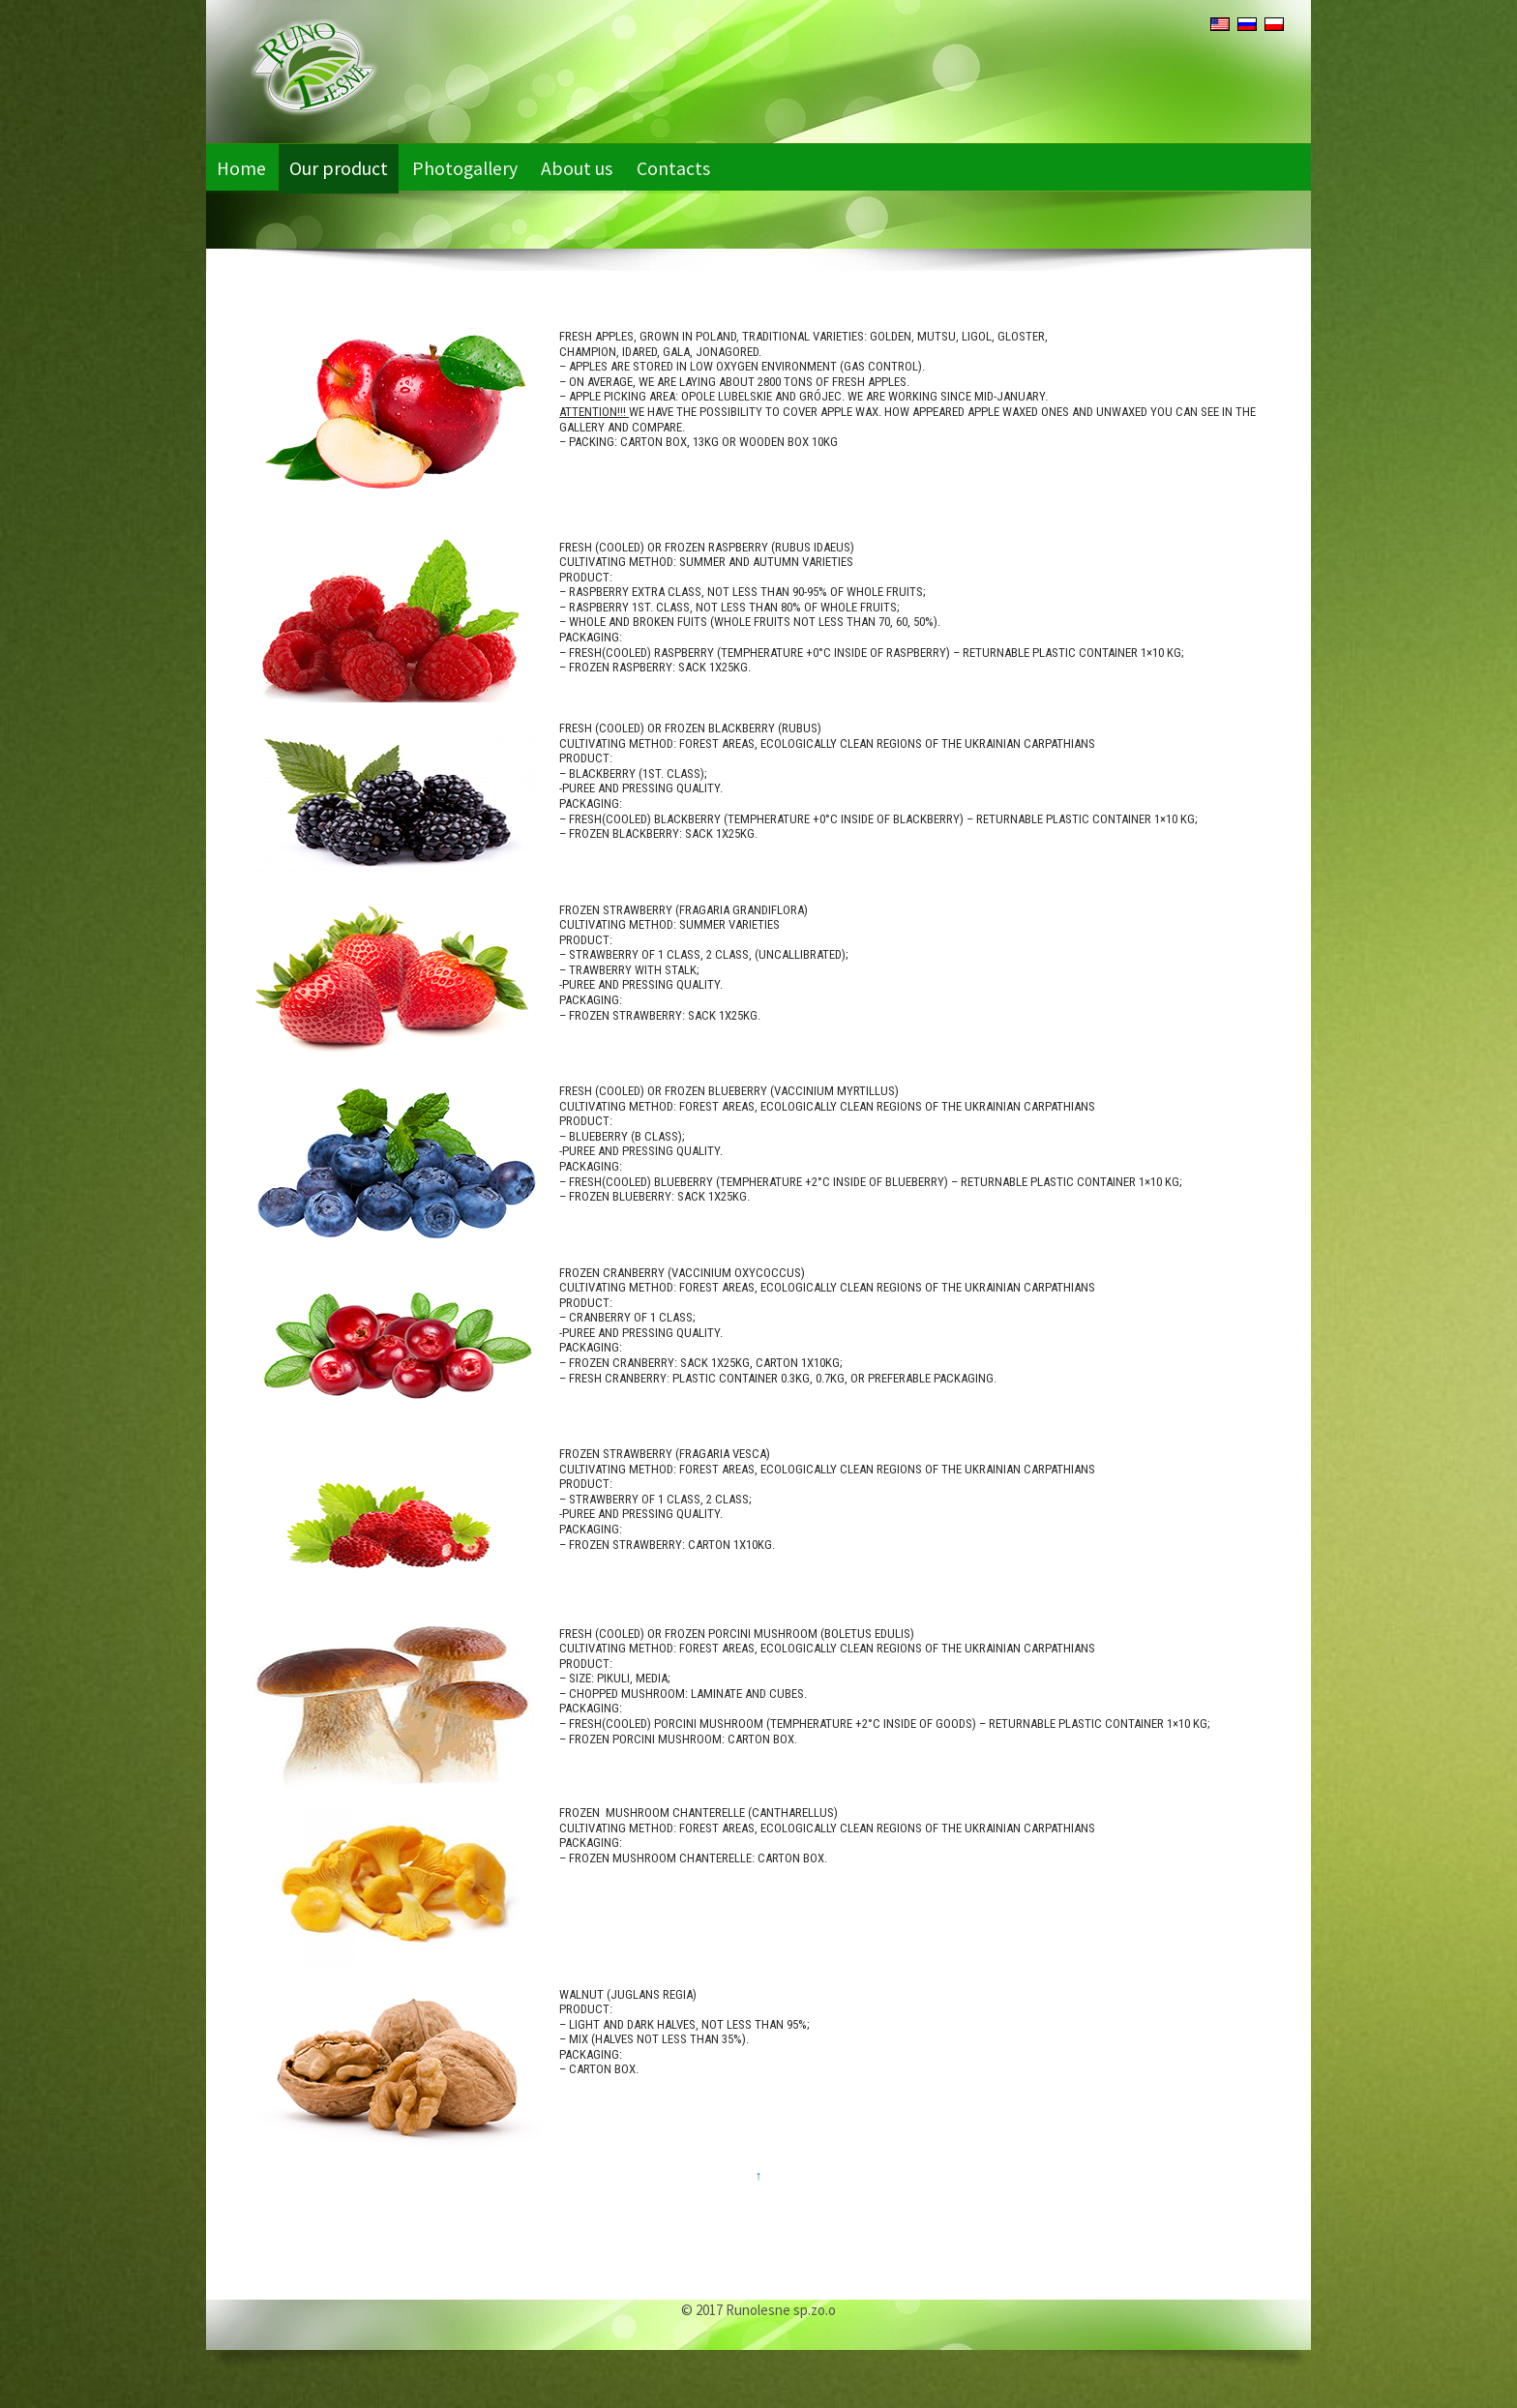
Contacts (692, 167)
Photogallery (475, 167)
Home (243, 167)
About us (593, 167)
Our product (344, 167)
